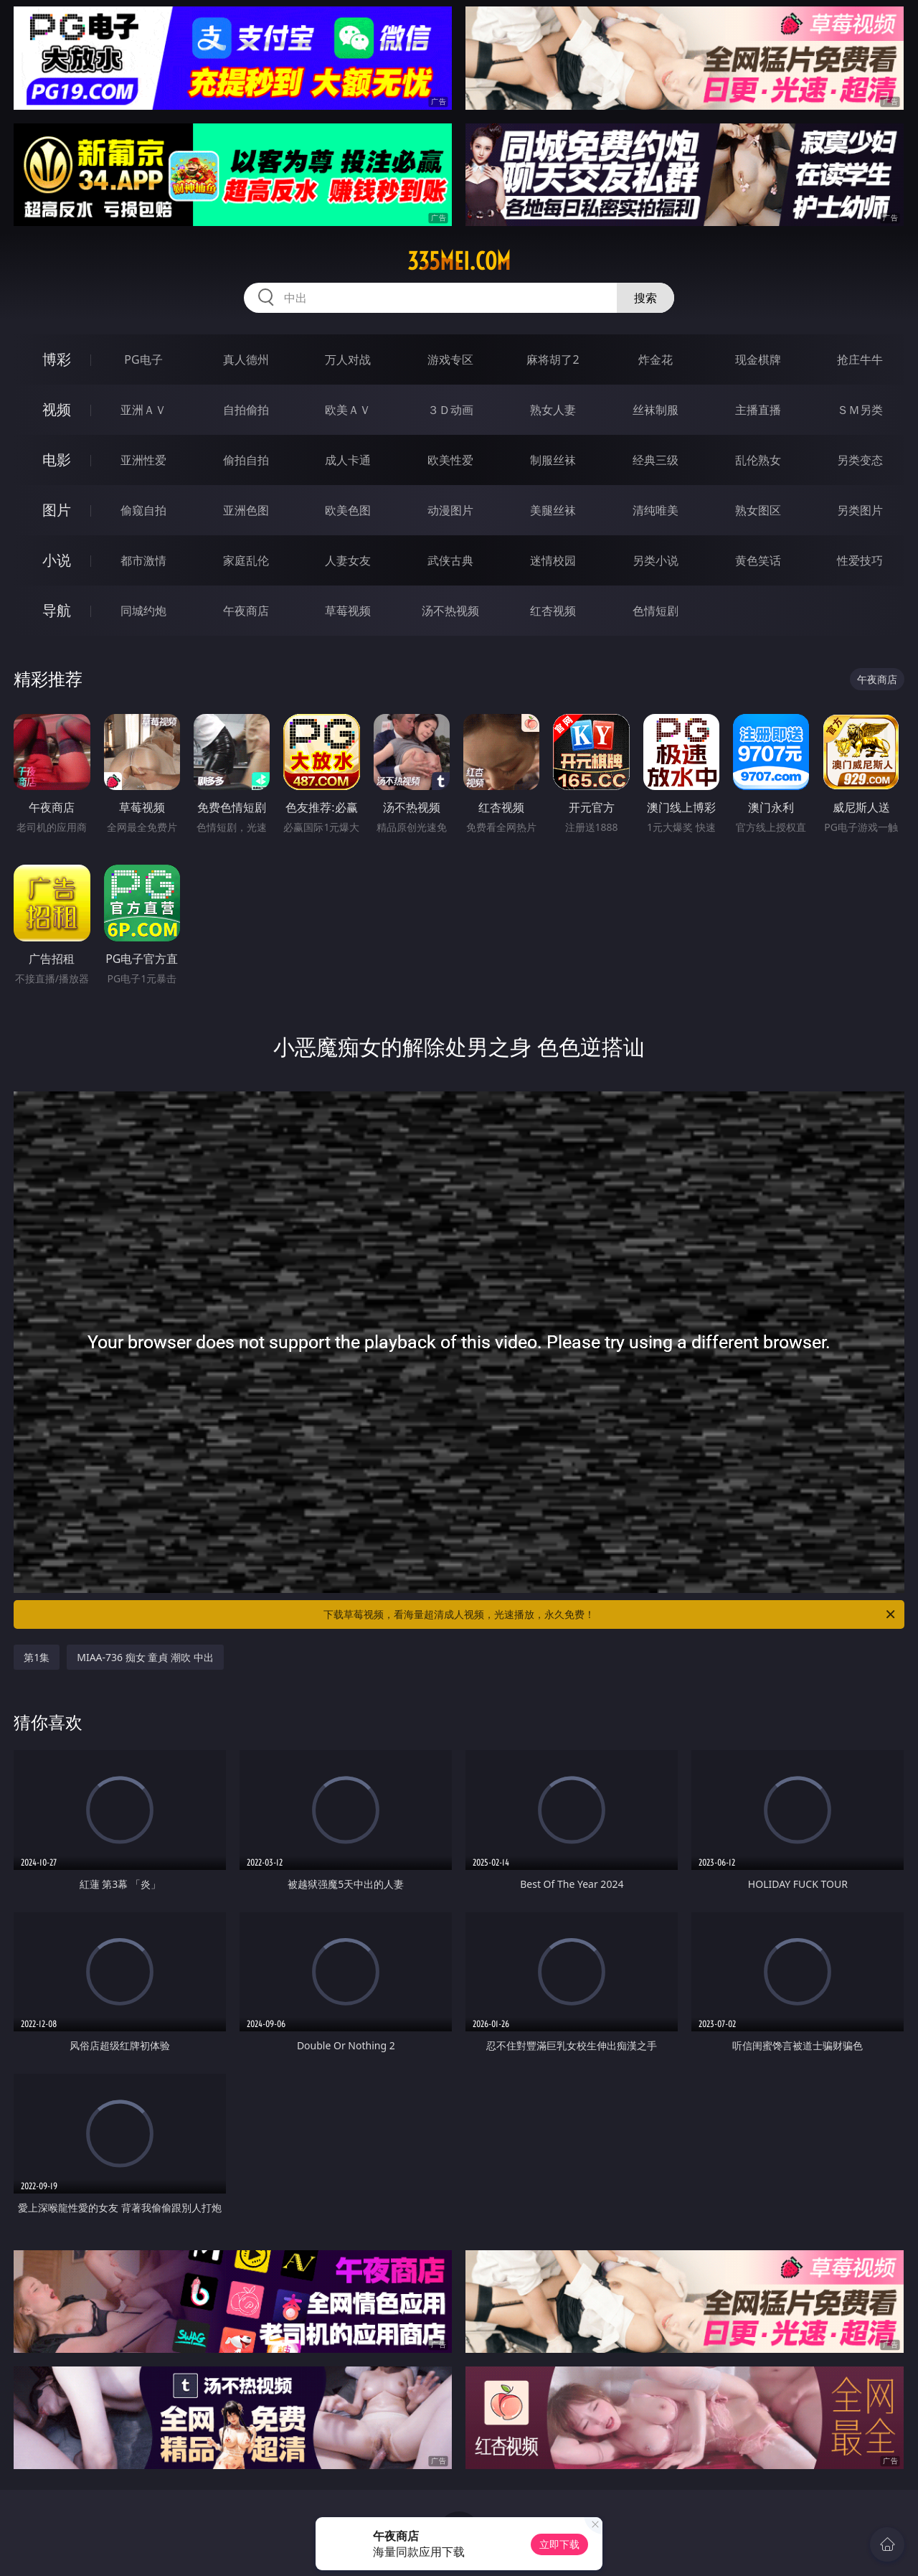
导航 (56, 610)
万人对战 (348, 359)
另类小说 (655, 560)
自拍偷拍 (246, 410)
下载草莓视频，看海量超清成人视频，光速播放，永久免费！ (610, 1614)
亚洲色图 (246, 510)
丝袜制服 (655, 410)
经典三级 (655, 460)
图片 (56, 510)
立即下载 (559, 2544)
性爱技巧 (860, 560)
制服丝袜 (553, 460)
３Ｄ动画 (450, 410)
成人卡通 (348, 460)
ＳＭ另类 (860, 410)
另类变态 (860, 460)
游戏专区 (450, 359)
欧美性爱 (450, 460)
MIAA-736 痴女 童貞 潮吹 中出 (145, 1657)
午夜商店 (246, 611)
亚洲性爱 (143, 460)
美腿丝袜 (553, 510)
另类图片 (860, 510)
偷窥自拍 (143, 510)
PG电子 (143, 359)
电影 (56, 459)
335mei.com (459, 261)
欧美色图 (348, 510)
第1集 (36, 1657)
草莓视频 (348, 611)
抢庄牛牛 (860, 359)
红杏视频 (553, 611)
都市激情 (143, 560)
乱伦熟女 (758, 460)
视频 (56, 409)
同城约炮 (143, 611)
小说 (56, 560)
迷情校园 (553, 560)
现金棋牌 (758, 359)
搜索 (645, 298)
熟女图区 (758, 510)
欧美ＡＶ (348, 410)
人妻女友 (348, 560)
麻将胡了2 (552, 359)
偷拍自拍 (246, 460)
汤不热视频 (450, 611)
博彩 (56, 359)
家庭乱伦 (246, 560)
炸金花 (655, 359)
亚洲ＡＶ (143, 410)
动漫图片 (450, 510)
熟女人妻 (553, 410)
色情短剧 (655, 611)
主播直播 (758, 410)
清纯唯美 (655, 510)
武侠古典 (450, 560)
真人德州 (246, 359)
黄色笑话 (758, 560)
